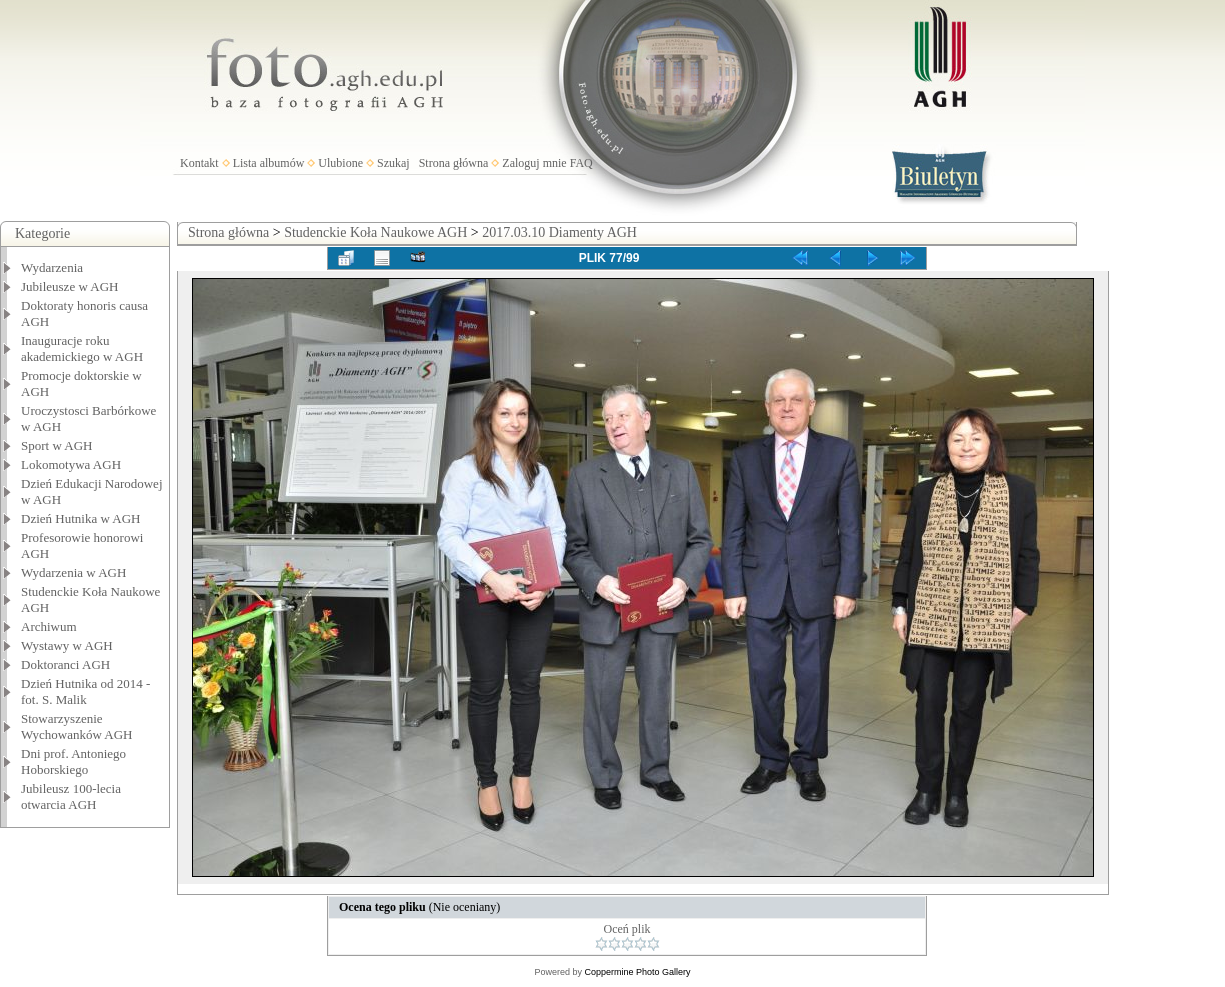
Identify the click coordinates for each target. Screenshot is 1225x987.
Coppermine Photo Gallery (637, 972)
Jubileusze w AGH (70, 286)
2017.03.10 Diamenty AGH (559, 232)
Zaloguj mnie (534, 163)
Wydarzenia (52, 267)
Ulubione (340, 163)
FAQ (581, 163)
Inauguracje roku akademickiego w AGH (82, 348)
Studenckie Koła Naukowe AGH (375, 232)
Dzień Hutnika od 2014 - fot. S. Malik (85, 691)
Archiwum (49, 626)
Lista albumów (269, 163)
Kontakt (199, 163)
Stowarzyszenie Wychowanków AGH (77, 726)
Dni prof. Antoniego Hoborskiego (73, 761)
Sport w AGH (57, 445)
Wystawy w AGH (67, 645)
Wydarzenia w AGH (73, 572)
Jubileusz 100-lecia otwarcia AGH (71, 796)
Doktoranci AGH (65, 664)
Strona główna (454, 163)
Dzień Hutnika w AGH (81, 518)
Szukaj (393, 163)
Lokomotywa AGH (71, 464)
